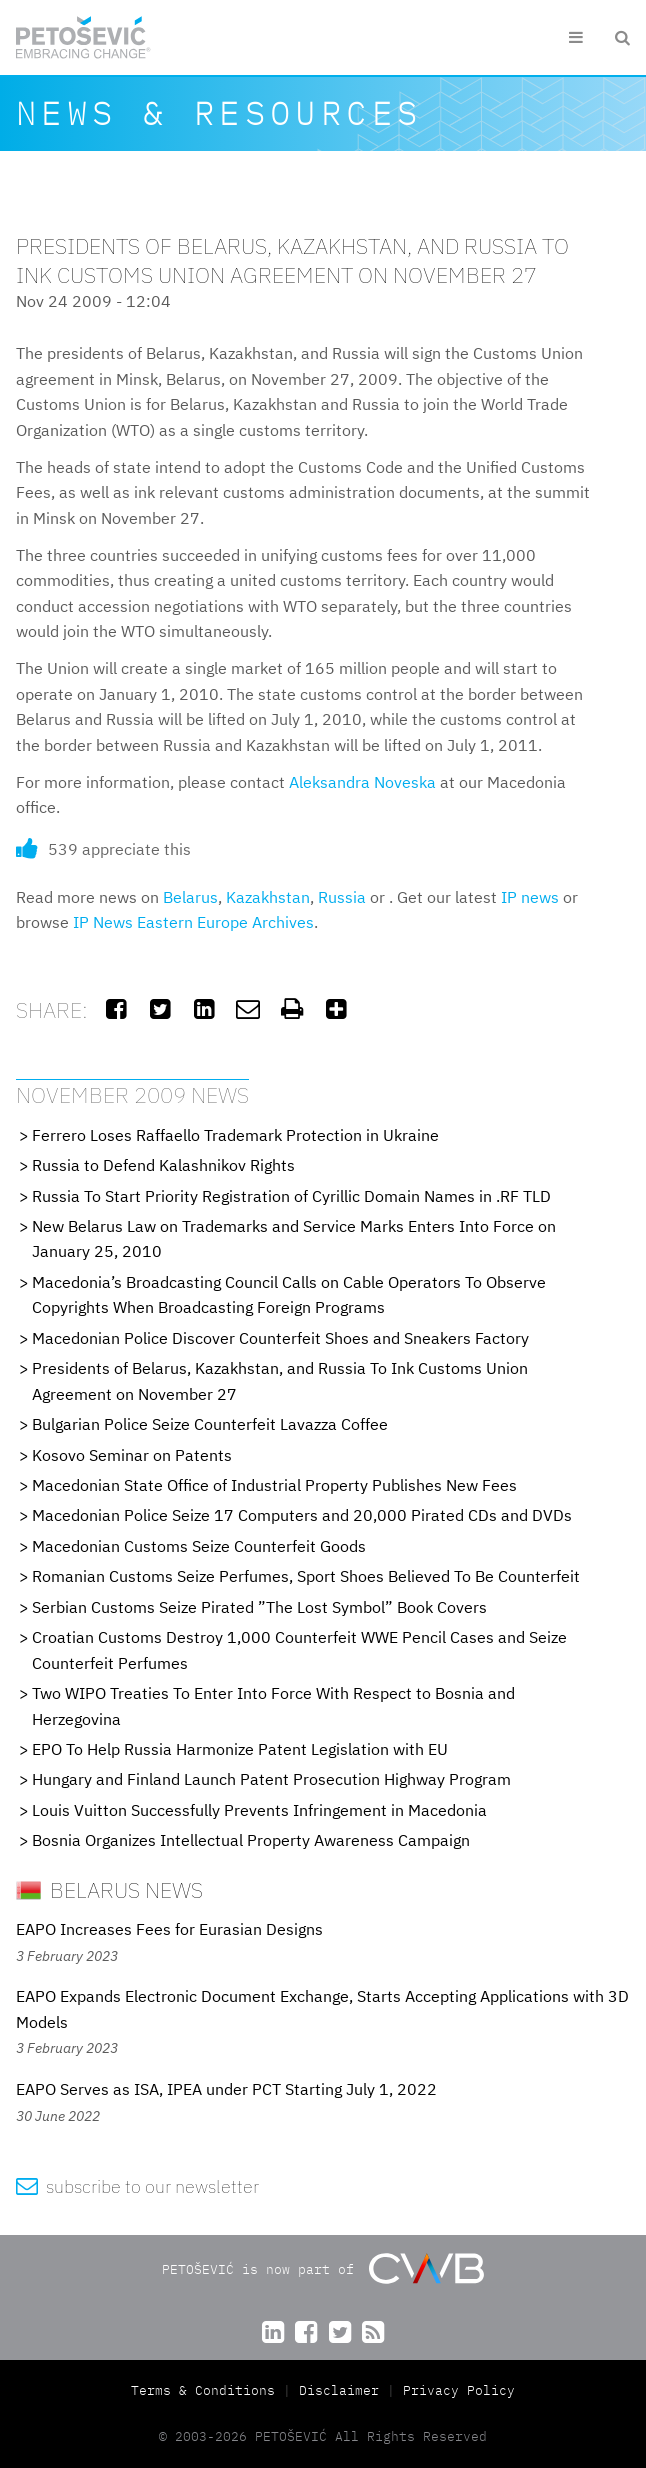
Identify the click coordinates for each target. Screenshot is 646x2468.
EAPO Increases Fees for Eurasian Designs (169, 1929)
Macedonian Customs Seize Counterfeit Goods (199, 1546)
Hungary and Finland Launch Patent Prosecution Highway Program (271, 1779)
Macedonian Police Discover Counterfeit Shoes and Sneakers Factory (280, 1338)
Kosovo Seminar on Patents (132, 1455)
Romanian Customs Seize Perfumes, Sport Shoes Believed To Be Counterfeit (306, 1576)
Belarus (190, 897)
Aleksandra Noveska (362, 782)
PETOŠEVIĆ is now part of (322, 2268)
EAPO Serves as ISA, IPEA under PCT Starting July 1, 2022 (226, 2089)
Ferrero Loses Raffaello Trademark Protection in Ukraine (235, 1135)
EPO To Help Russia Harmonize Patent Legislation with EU (240, 1749)
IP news (530, 897)
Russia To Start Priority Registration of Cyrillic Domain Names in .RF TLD (291, 1196)
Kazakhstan (268, 897)
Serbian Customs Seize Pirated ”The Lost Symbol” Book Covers (259, 1607)
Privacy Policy (459, 2390)
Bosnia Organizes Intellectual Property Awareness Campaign (251, 1840)
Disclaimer (339, 2390)
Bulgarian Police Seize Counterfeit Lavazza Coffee (210, 1424)
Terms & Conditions (207, 2390)
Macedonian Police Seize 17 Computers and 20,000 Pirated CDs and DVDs (302, 1515)
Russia (342, 897)
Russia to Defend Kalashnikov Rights (163, 1165)
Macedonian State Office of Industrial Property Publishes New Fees (274, 1485)
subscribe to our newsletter (137, 2186)
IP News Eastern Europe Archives (193, 922)
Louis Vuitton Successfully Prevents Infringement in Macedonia (259, 1810)
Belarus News (109, 1889)
